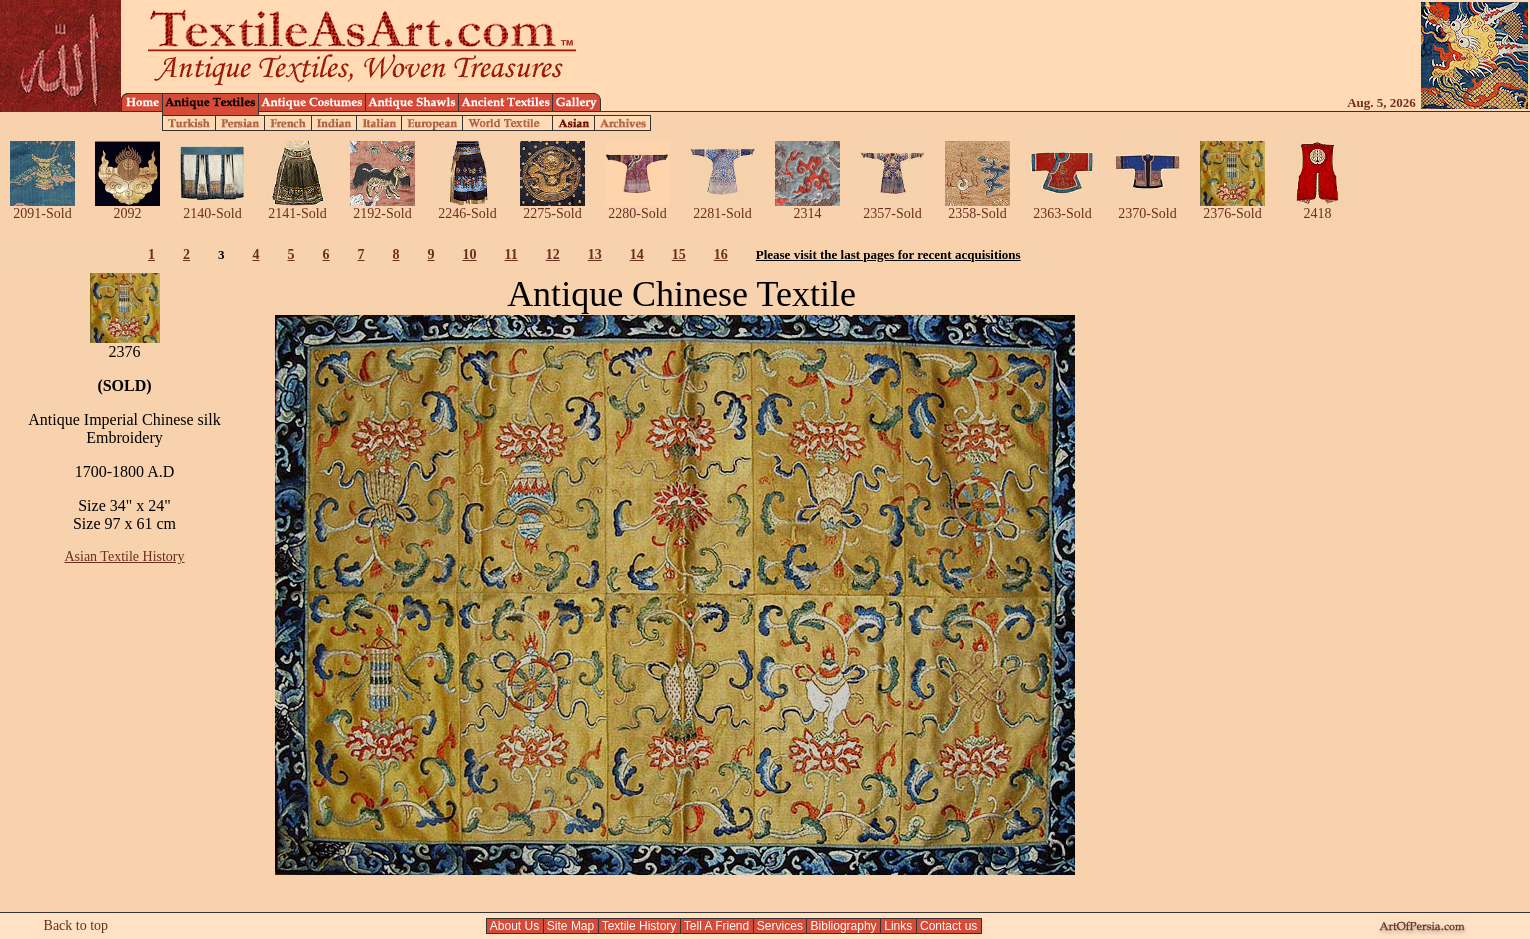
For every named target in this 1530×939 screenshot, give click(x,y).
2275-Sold (552, 207)
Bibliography (843, 926)
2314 (807, 207)
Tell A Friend (717, 926)
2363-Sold (1062, 207)
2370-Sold (1147, 207)
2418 (1317, 207)
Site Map (571, 926)
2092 (127, 207)
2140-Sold (212, 207)
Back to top (76, 925)
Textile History (639, 926)
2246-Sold (467, 207)
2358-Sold (977, 207)
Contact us (949, 926)
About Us (514, 926)
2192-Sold (382, 207)
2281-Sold (722, 207)
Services (780, 926)
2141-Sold (297, 207)
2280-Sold (637, 207)
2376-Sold (1232, 207)
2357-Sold (892, 207)
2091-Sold (42, 207)
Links (898, 926)
